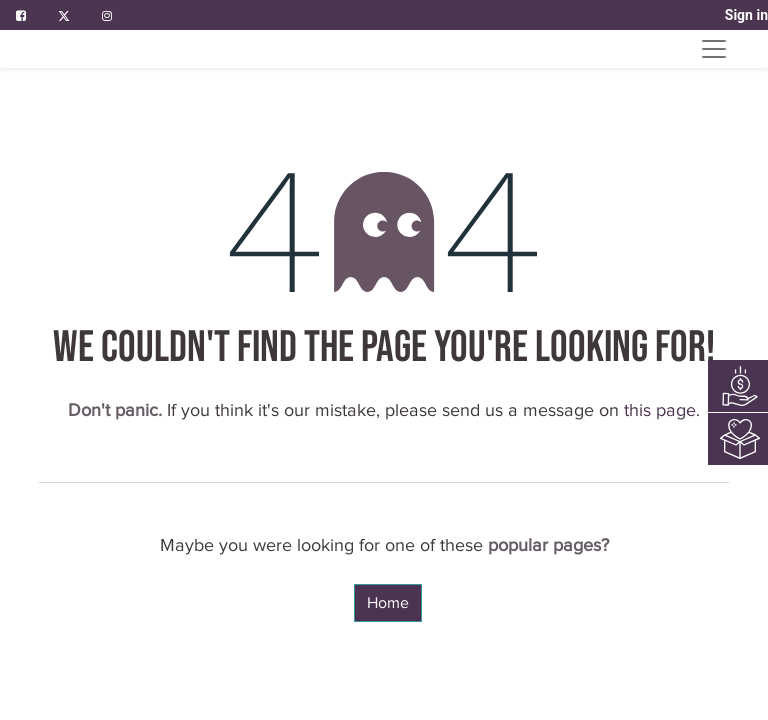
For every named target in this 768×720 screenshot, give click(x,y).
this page (660, 410)
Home (388, 603)
